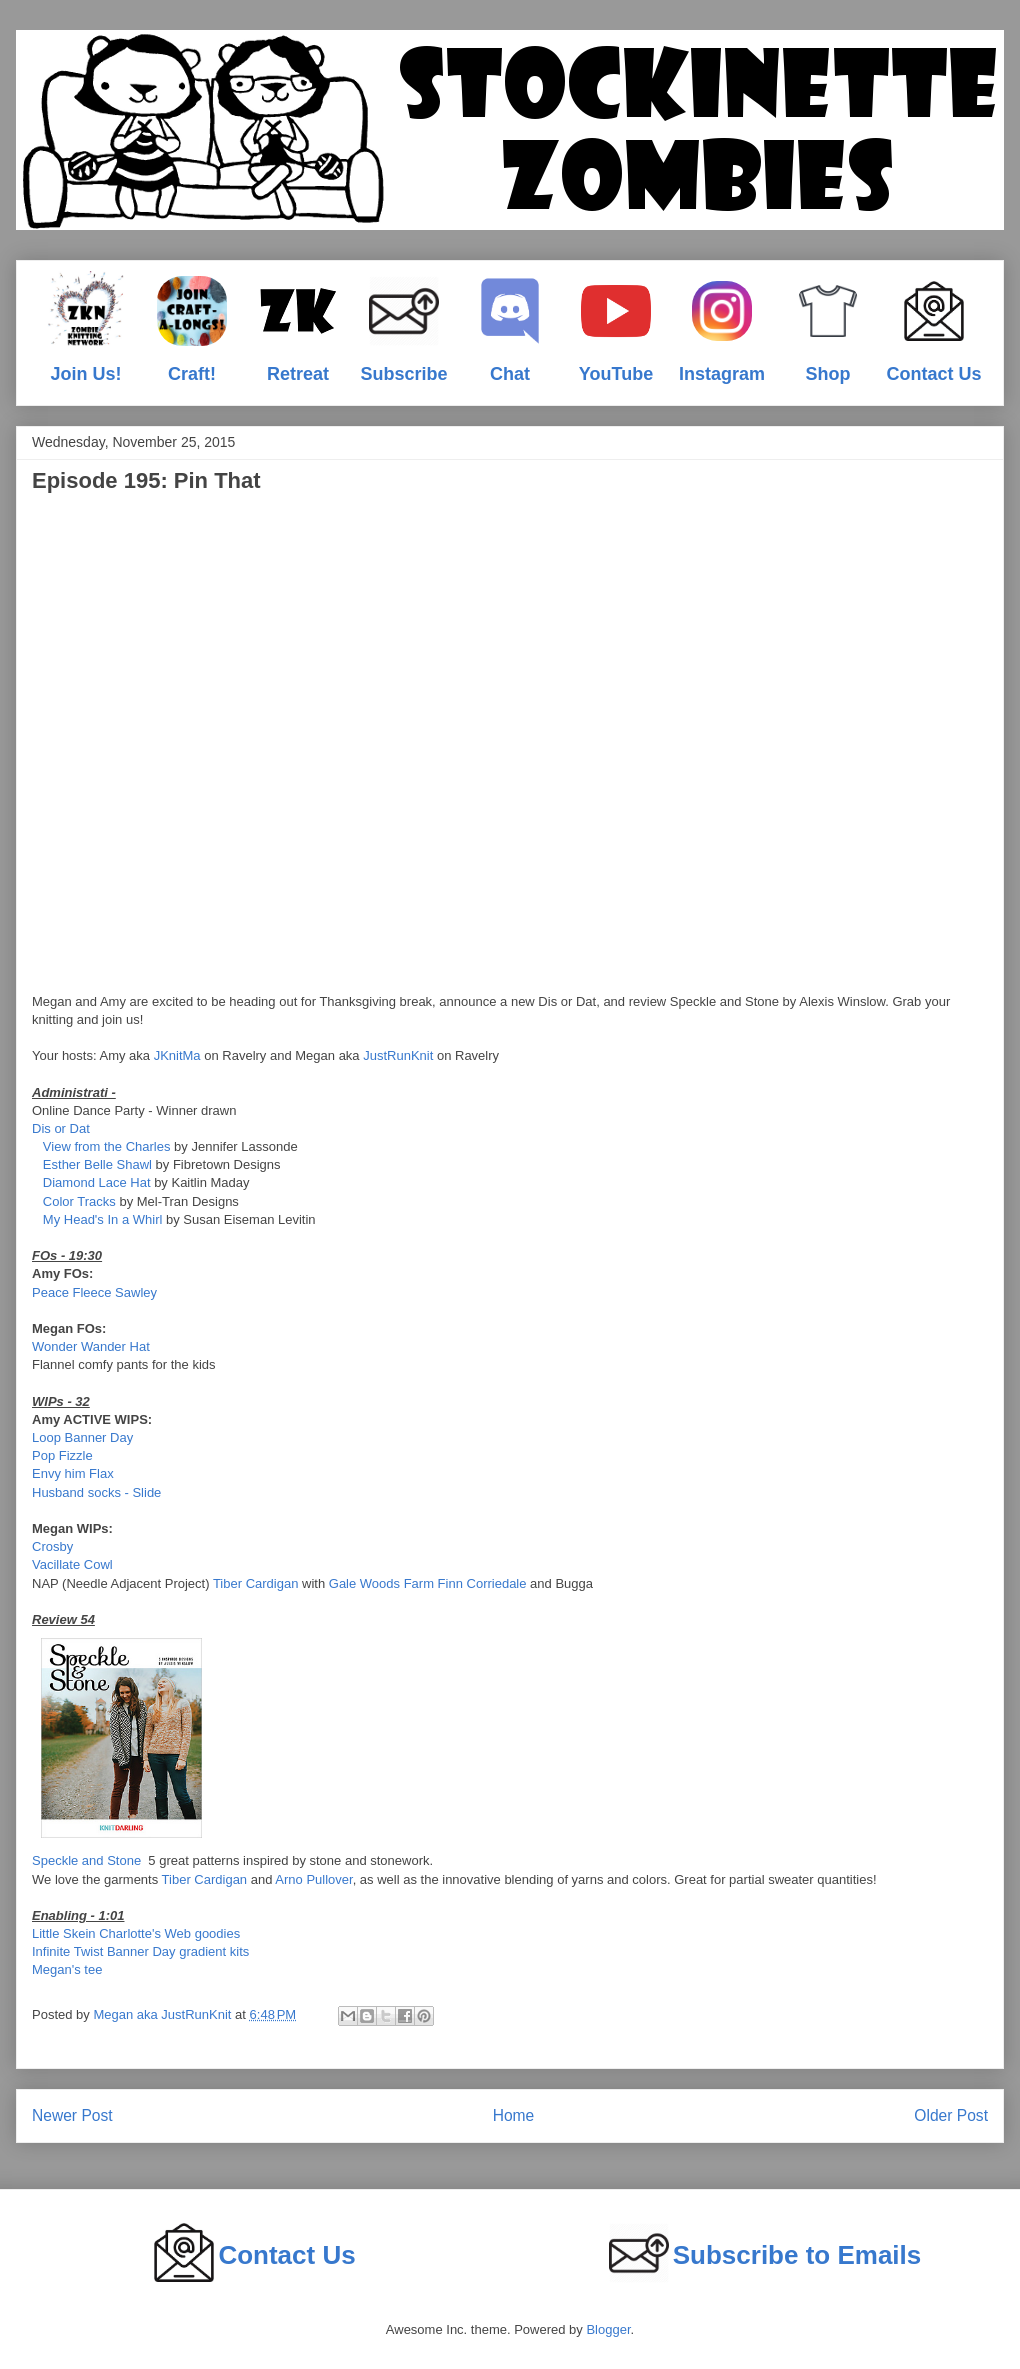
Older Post (951, 2115)
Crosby (52, 1546)
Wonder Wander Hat (91, 1346)
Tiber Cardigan (256, 1583)
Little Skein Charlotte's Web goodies (136, 1933)
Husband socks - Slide (96, 1492)
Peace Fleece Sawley (94, 1292)
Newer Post (72, 2115)
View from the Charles (107, 1146)
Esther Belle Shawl (97, 1164)
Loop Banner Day (82, 1437)
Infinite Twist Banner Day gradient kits (140, 1951)
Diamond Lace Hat (97, 1182)
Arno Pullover (313, 1879)
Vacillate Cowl (72, 1564)
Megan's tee (67, 1969)
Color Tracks (79, 1201)
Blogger (608, 2329)
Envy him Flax (73, 1473)
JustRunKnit (398, 1055)
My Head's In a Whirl (103, 1219)
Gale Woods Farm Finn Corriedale (428, 1583)
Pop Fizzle (62, 1455)
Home (514, 2115)
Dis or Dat (61, 1128)
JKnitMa (177, 1055)
